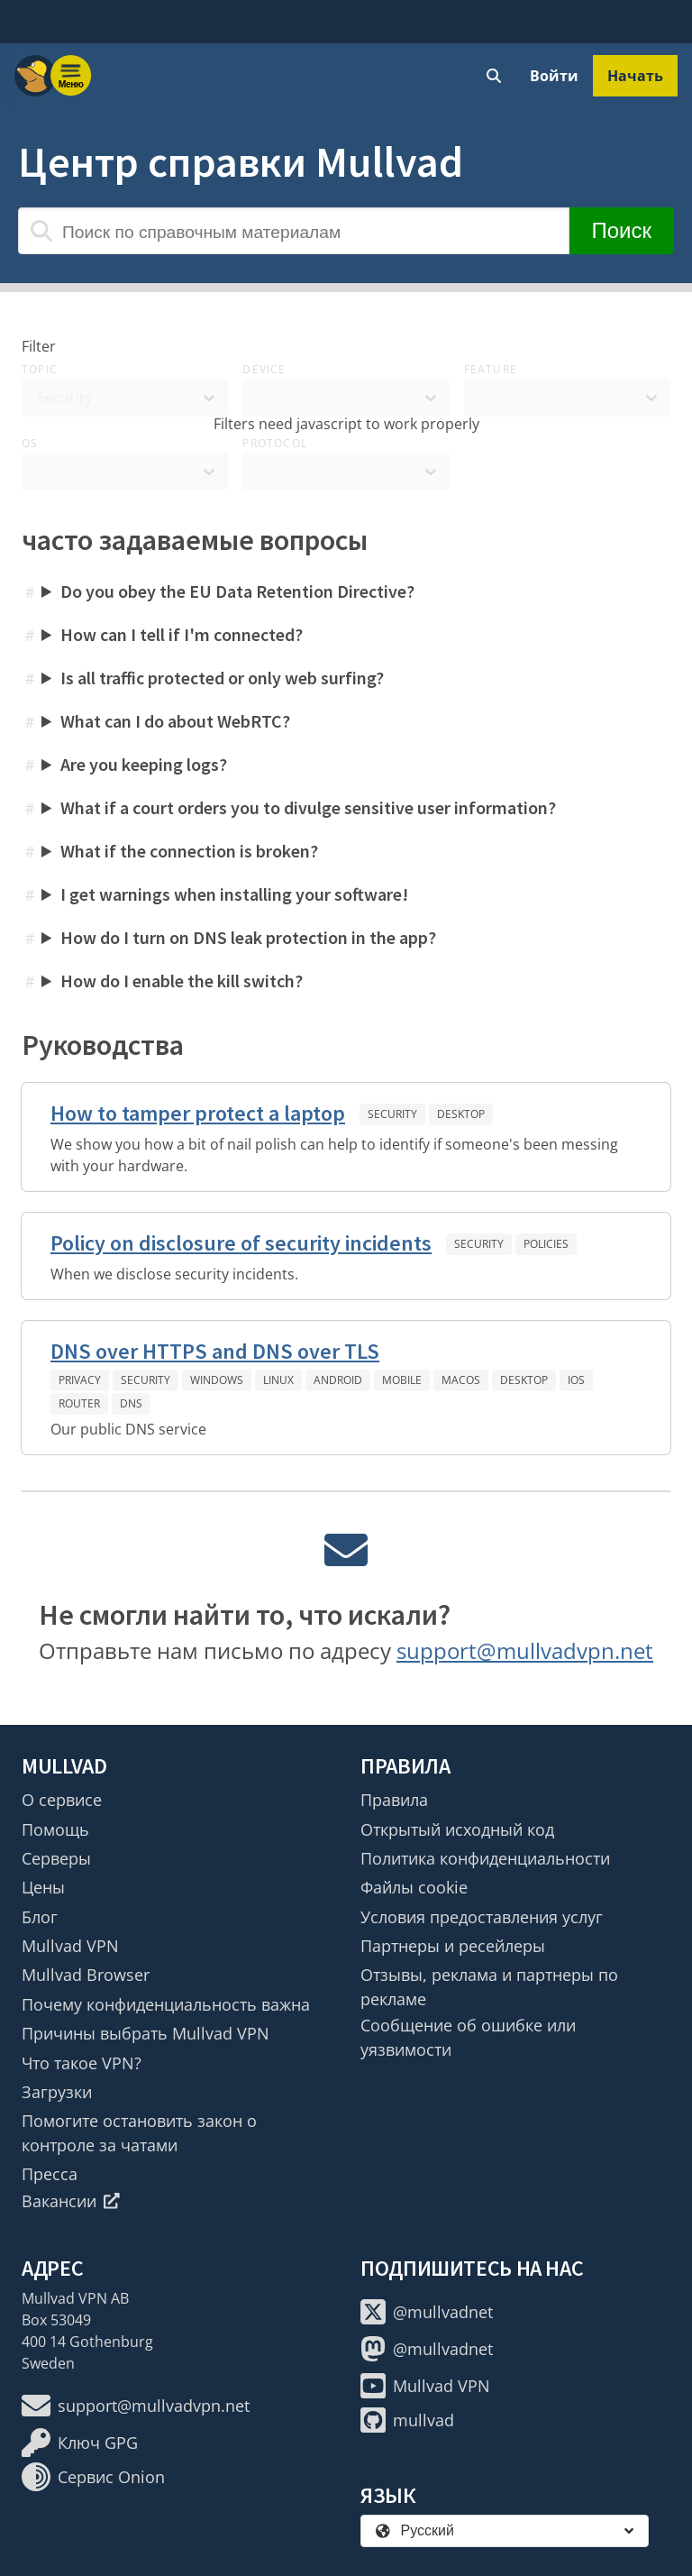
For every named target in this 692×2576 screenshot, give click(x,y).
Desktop (461, 1114)
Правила (394, 1800)
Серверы (56, 1858)
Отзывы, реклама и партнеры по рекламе (489, 1986)
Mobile (402, 1380)
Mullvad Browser (86, 1974)
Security (392, 1114)
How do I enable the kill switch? (181, 980)
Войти (554, 76)
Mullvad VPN (70, 1946)
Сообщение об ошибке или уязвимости (468, 2036)
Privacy (80, 1380)
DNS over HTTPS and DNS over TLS (214, 1351)
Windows (216, 1380)
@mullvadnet (426, 2311)
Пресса (49, 2174)
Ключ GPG (80, 2442)
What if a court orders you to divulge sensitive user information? (308, 807)
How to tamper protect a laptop (197, 1113)
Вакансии (71, 2201)
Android (338, 1380)
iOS (576, 1380)
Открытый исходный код (457, 1829)
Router (79, 1403)
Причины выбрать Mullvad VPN (145, 2033)
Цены (43, 1887)
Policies (546, 1243)
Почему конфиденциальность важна (166, 2004)
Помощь (55, 1829)
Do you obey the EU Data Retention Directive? (237, 591)
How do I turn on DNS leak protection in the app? (248, 937)
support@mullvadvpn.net (524, 1650)
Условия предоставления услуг (481, 1917)
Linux (278, 1380)
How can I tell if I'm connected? (181, 634)
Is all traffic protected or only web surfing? (222, 677)
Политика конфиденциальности (485, 1858)
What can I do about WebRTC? (175, 721)
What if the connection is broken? (189, 850)
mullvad (407, 2420)
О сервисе (62, 1800)
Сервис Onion (93, 2476)
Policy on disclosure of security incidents (241, 1243)
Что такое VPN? (81, 2063)
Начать (635, 76)
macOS (461, 1380)
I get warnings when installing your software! (234, 894)
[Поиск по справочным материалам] (293, 230)
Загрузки (57, 2092)
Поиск (621, 230)
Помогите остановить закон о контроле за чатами (139, 2132)
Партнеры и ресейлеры (452, 1946)
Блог (40, 1917)
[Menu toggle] (71, 75)
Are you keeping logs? (143, 764)
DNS (131, 1403)
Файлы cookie (414, 1887)
